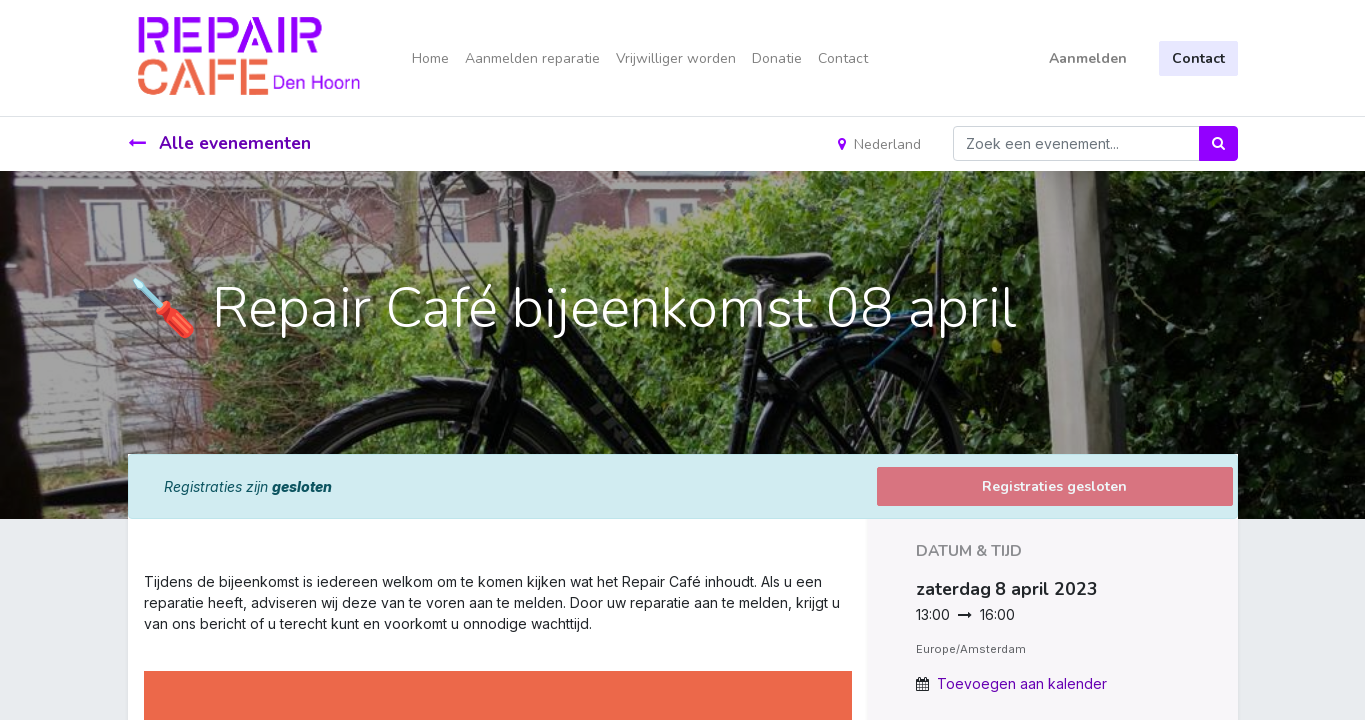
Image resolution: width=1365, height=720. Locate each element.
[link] (146, 644)
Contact (1198, 58)
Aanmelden (1088, 58)
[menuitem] (430, 58)
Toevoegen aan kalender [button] (1022, 683)
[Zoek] (1218, 143)
